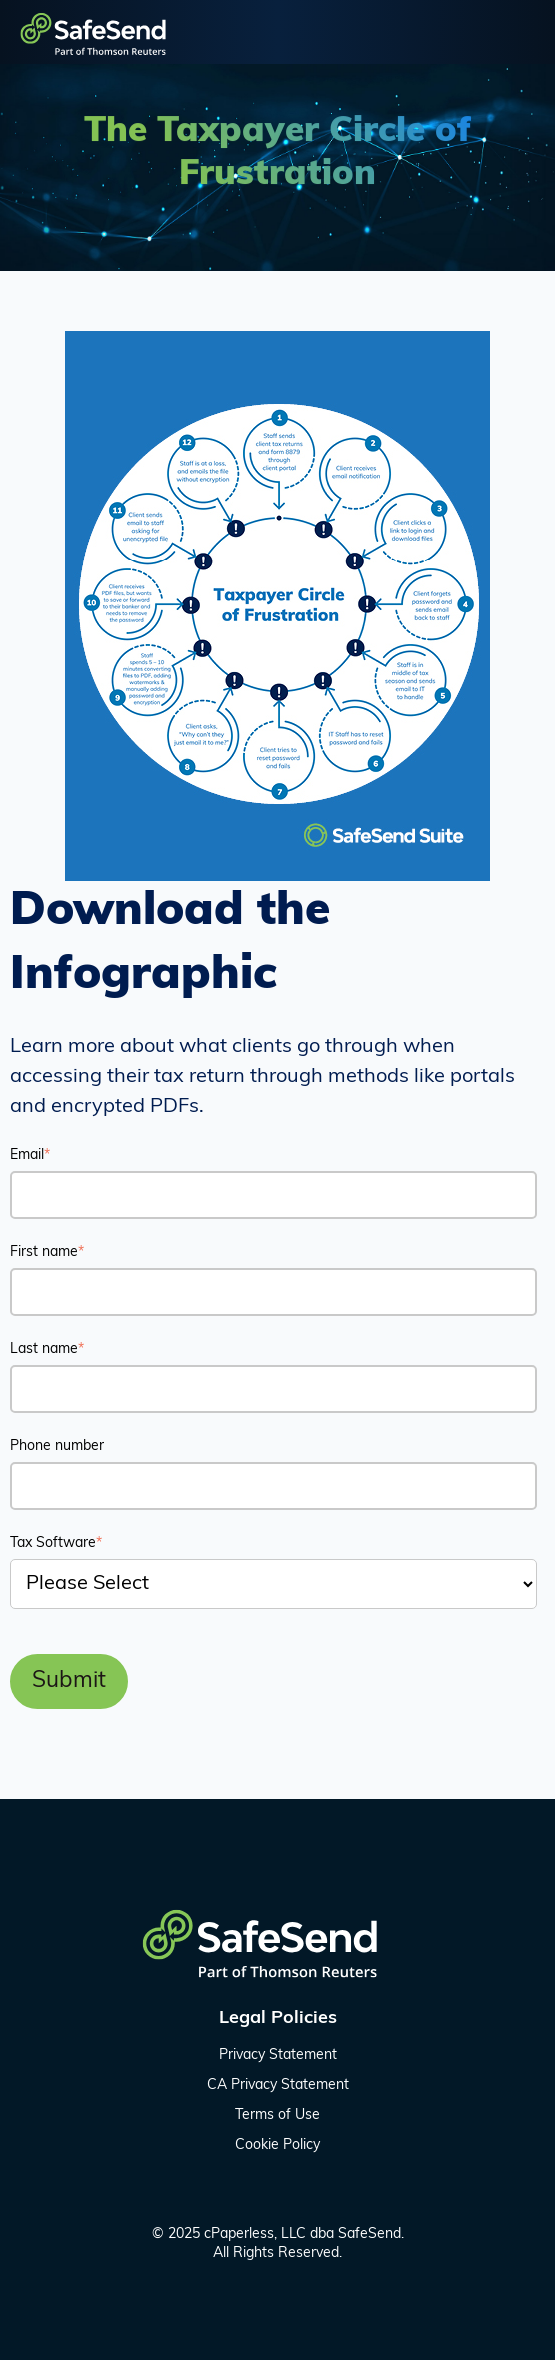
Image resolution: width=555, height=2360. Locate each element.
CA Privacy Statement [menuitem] (278, 2085)
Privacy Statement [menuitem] (278, 2055)
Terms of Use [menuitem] (277, 2115)
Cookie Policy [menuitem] (277, 2145)
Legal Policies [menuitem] (278, 2018)
